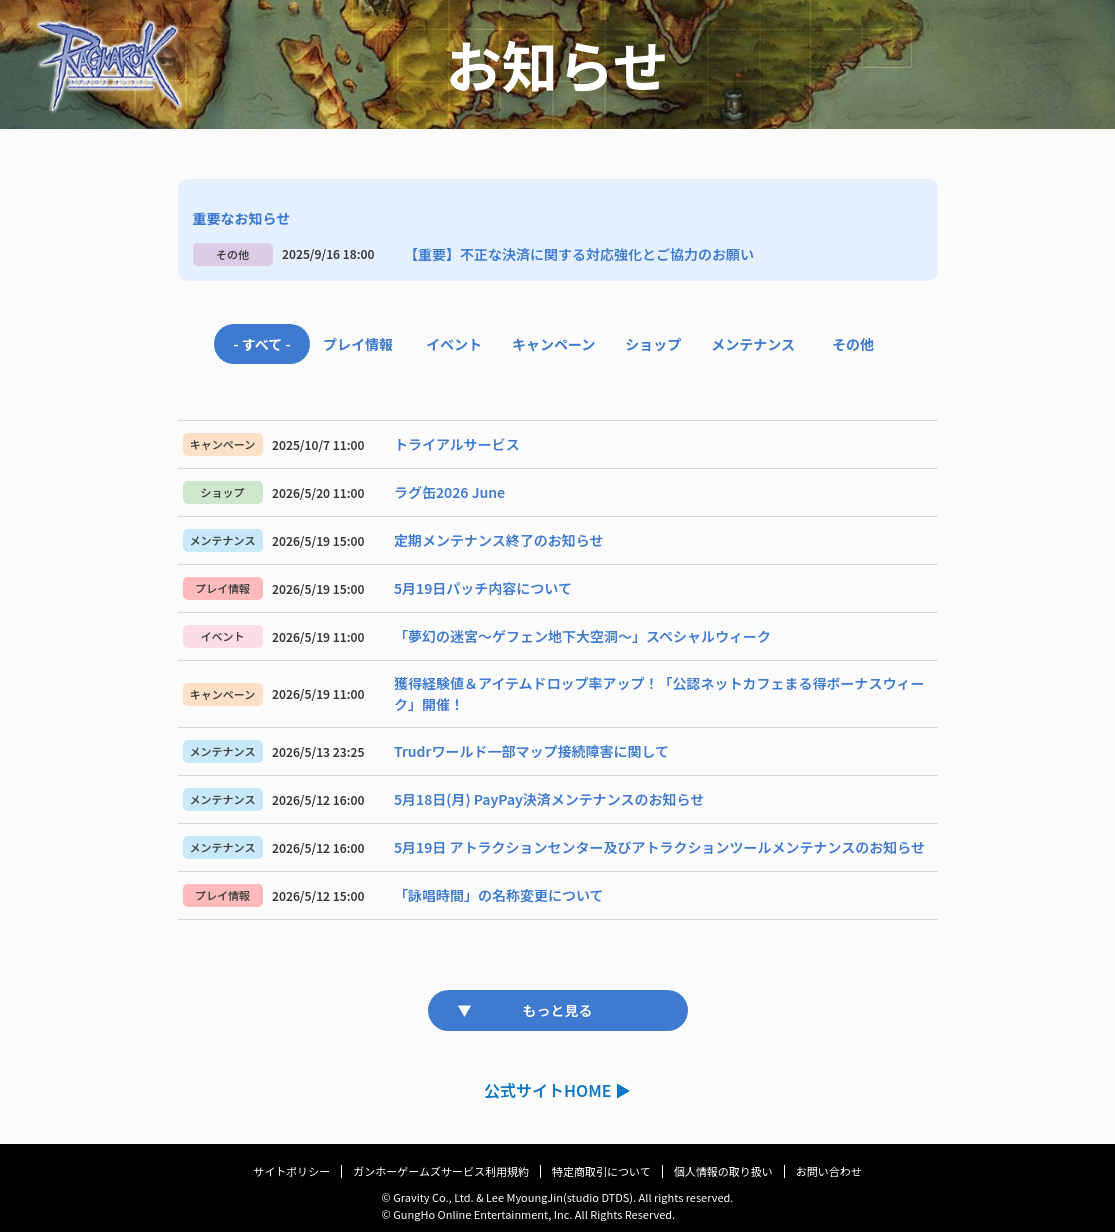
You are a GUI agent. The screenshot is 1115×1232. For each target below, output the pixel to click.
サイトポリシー (291, 1171)
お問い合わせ (829, 1171)
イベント (454, 344)
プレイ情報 (358, 344)
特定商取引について (601, 1171)
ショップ (653, 344)
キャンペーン (553, 344)
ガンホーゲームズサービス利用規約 (441, 1171)
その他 (853, 344)
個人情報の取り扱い (723, 1171)
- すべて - (261, 344)
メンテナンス (753, 344)
